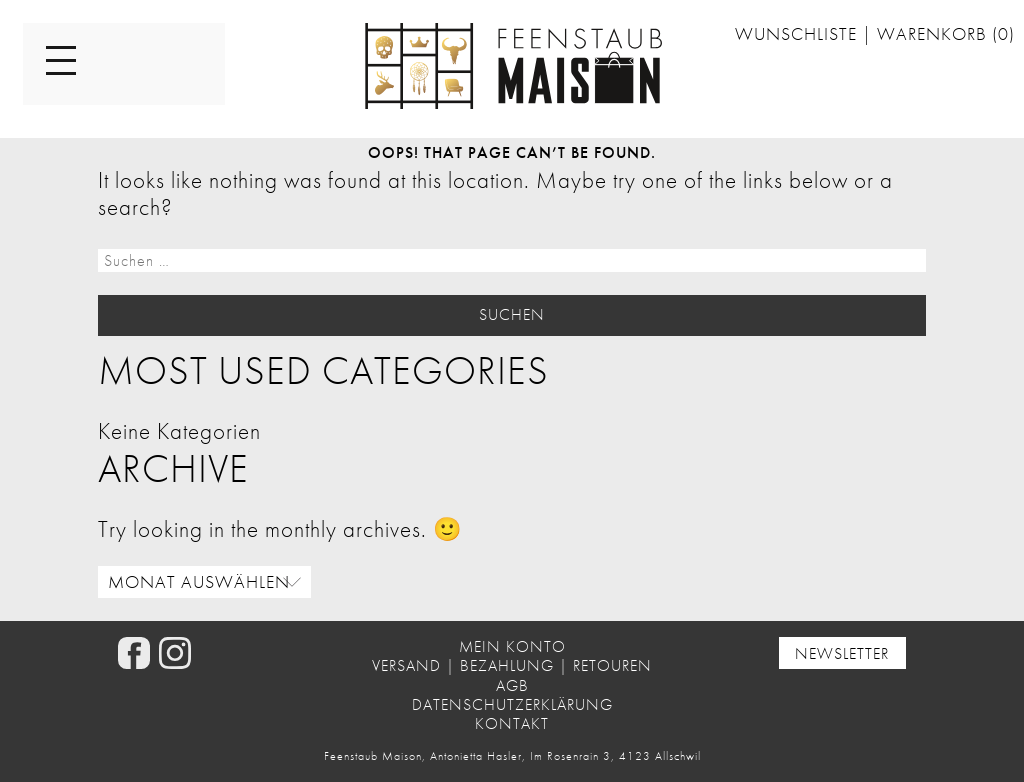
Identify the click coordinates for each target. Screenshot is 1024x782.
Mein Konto (512, 646)
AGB (512, 685)
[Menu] (61, 62)
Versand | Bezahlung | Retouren (512, 665)
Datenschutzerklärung (512, 704)
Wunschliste (798, 34)
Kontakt (512, 723)
